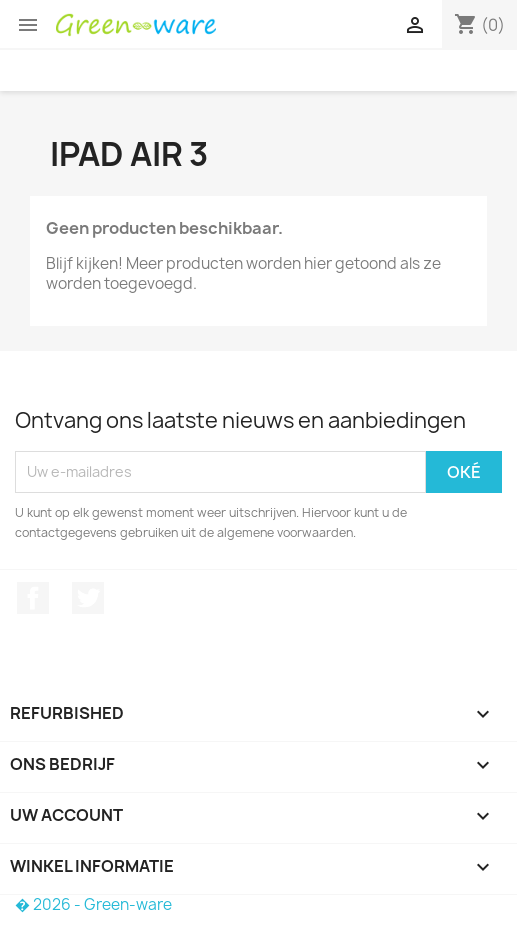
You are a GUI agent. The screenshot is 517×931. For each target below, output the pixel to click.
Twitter (88, 598)
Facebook (33, 598)
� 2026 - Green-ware (93, 904)
